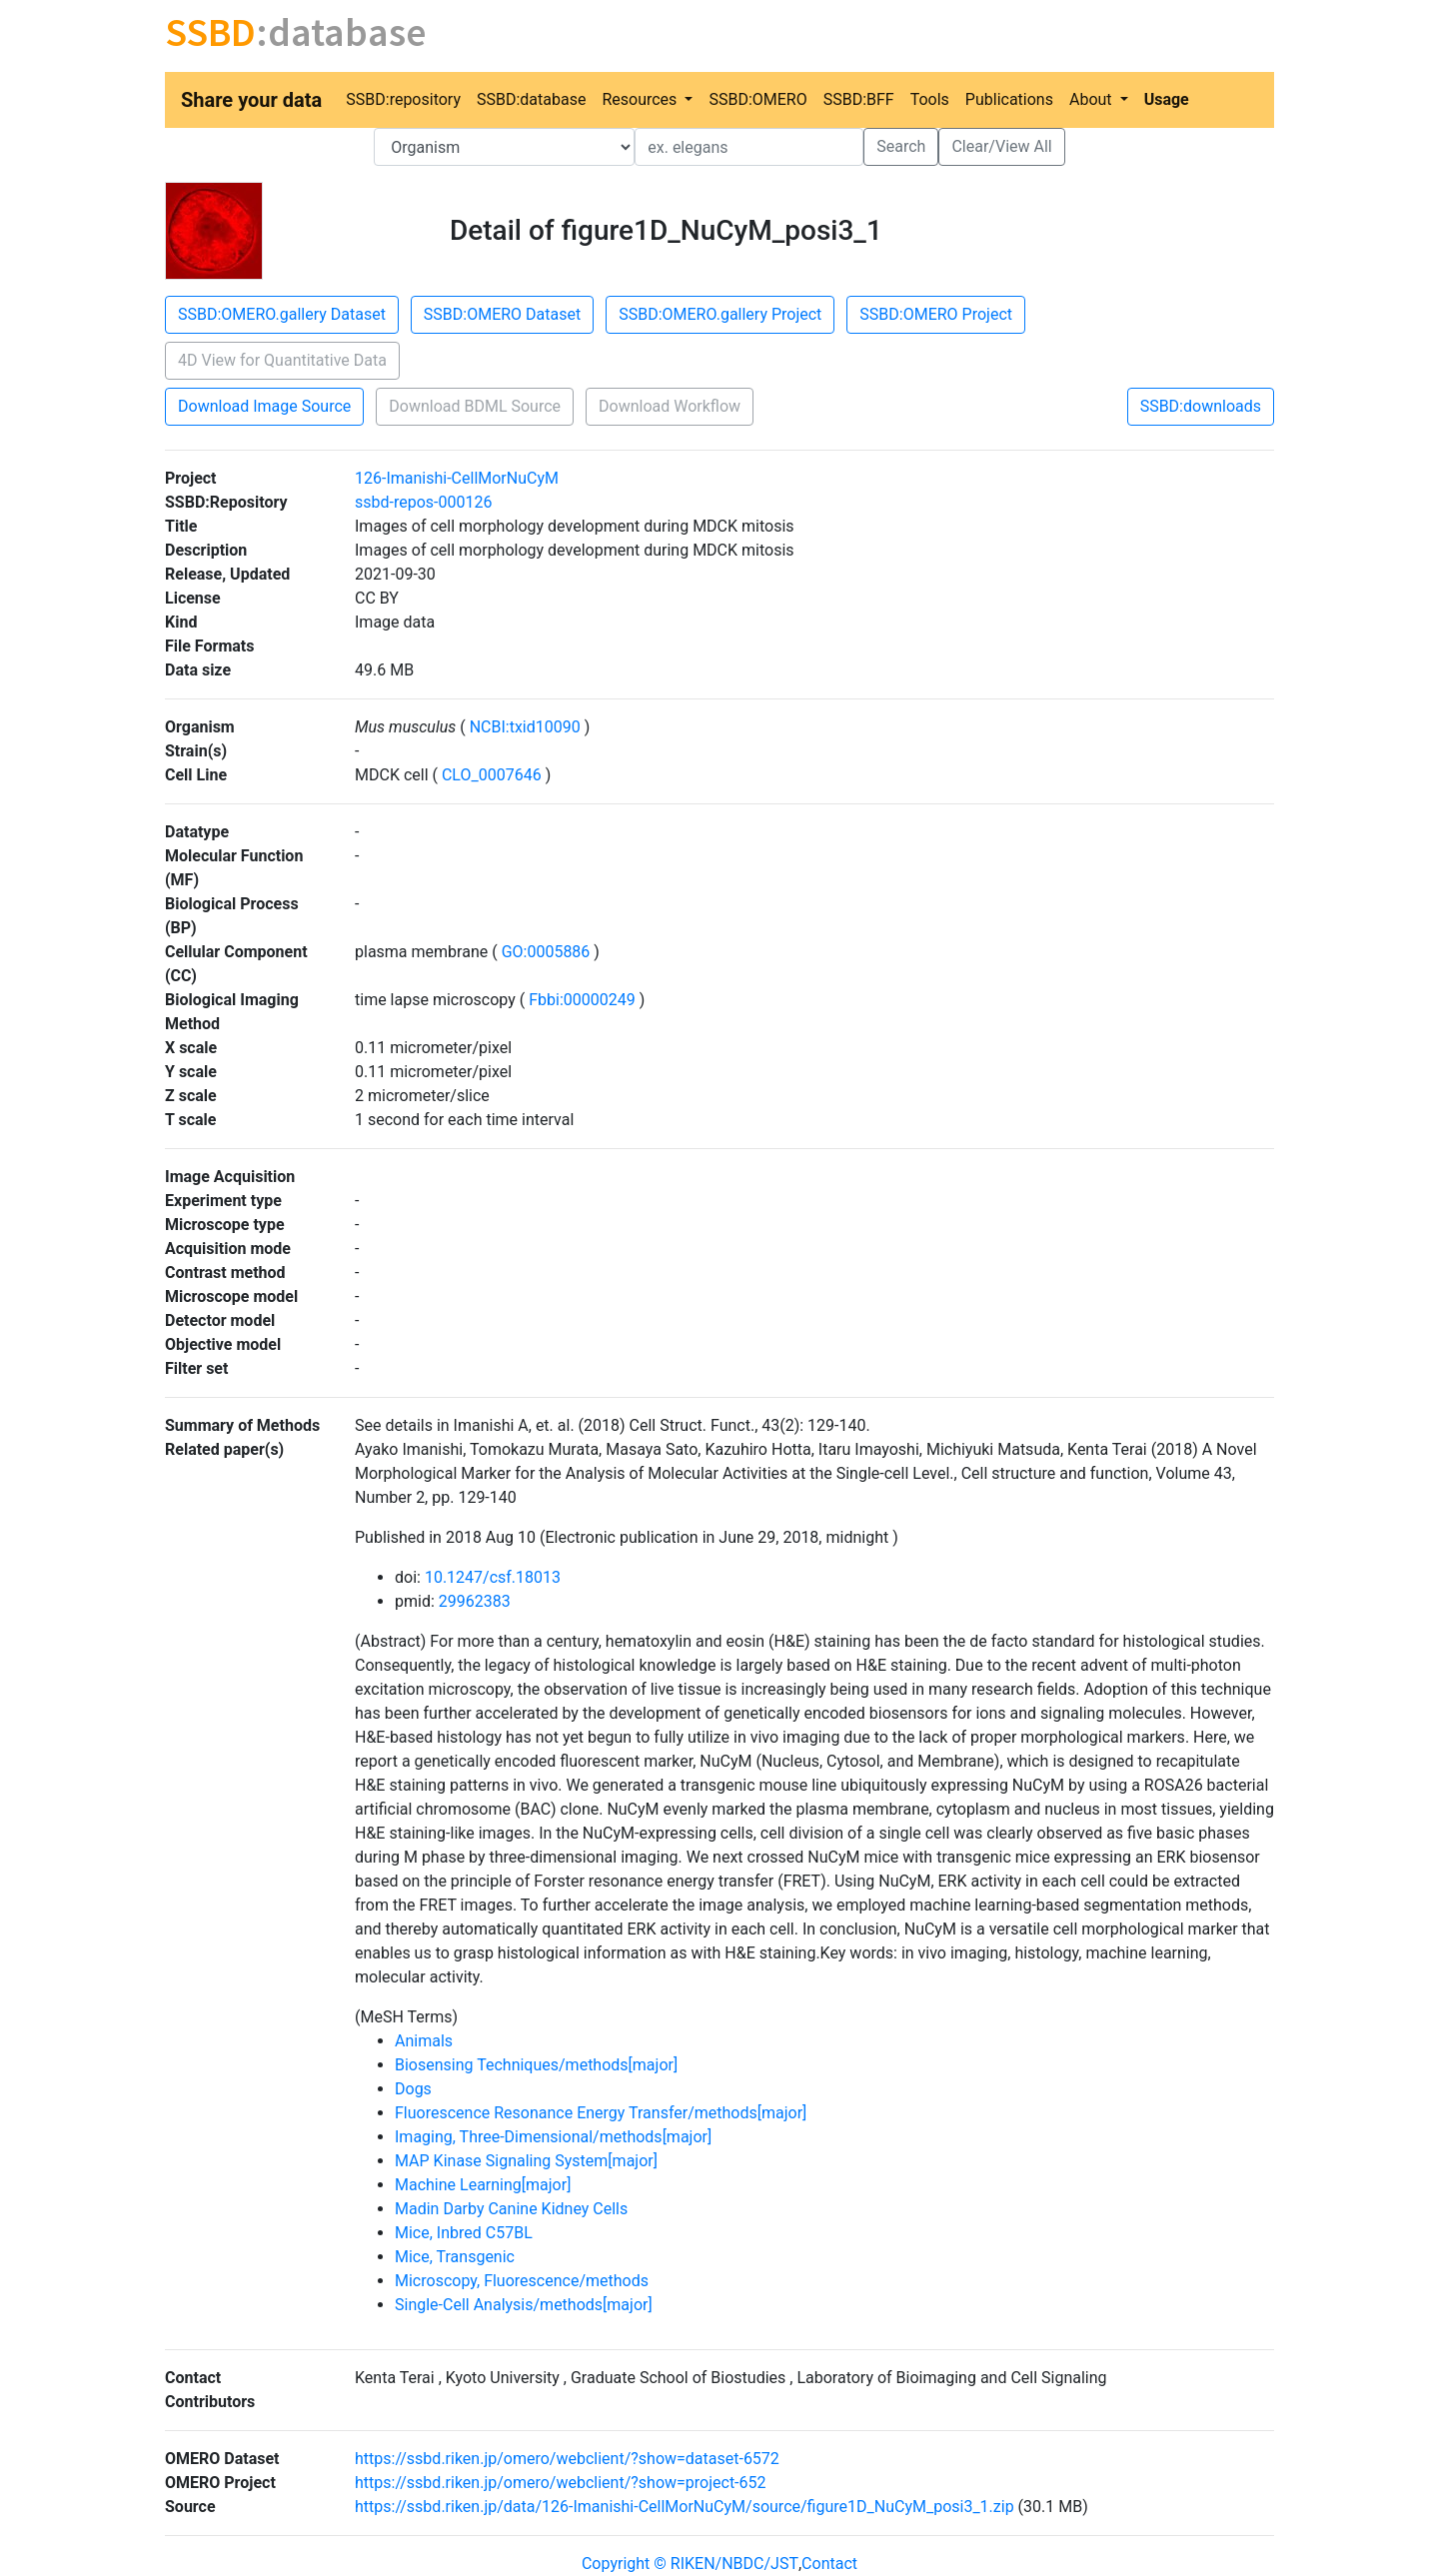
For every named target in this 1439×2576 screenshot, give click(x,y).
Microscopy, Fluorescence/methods (522, 2280)
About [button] (1092, 99)
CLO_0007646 (492, 774)
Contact (829, 2563)
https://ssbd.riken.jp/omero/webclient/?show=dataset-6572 (567, 2458)
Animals (424, 2040)
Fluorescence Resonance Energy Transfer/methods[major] (600, 2112)
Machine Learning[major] (483, 2184)
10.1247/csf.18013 (493, 1577)
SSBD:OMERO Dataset (502, 314)
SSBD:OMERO (757, 99)
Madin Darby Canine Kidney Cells (511, 2208)
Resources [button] (641, 99)
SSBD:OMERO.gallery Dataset (282, 314)
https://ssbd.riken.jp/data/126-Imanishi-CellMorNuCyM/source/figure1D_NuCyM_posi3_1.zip (684, 2506)
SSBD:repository (403, 99)
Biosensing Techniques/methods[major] (536, 2064)
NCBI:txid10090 (525, 726)
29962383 (475, 1601)
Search (900, 146)
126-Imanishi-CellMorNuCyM (457, 478)
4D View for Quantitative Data (282, 360)
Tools (929, 99)
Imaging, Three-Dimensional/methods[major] (553, 2136)
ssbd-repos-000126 (423, 502)
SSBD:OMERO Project (935, 314)
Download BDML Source (475, 406)
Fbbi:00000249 (582, 999)
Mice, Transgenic (455, 2256)
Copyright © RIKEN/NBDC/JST (690, 2563)
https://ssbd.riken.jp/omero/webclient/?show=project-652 (560, 2482)
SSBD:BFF (858, 99)
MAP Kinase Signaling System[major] (526, 2160)
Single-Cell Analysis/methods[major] (524, 2304)
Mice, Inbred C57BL (464, 2232)
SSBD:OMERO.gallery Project (720, 314)
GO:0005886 (546, 951)
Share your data (251, 100)
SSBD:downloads (1200, 406)
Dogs (413, 2088)
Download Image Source (264, 406)
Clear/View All (1001, 146)
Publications (1009, 99)
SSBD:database (531, 99)
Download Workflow (669, 406)
